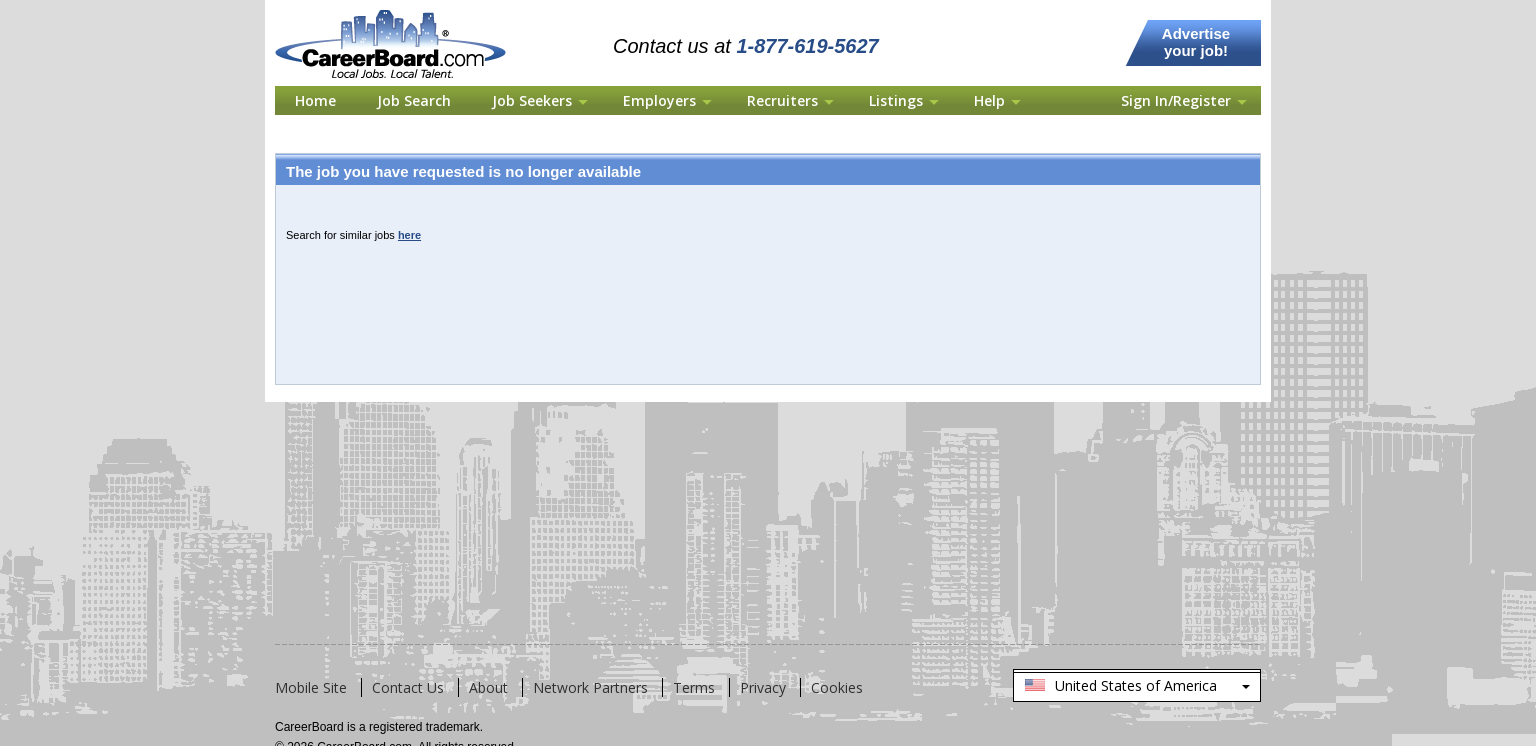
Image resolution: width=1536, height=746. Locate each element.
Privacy (763, 687)
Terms (694, 687)
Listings (896, 100)
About (488, 687)
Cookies (837, 687)
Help (989, 100)
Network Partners (590, 687)
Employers (659, 100)
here (409, 235)
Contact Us (408, 687)
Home (315, 100)
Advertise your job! (1196, 42)
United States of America (1137, 687)
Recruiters (782, 100)
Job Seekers (532, 100)
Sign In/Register (1176, 100)
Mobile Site (311, 687)
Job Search (414, 100)
